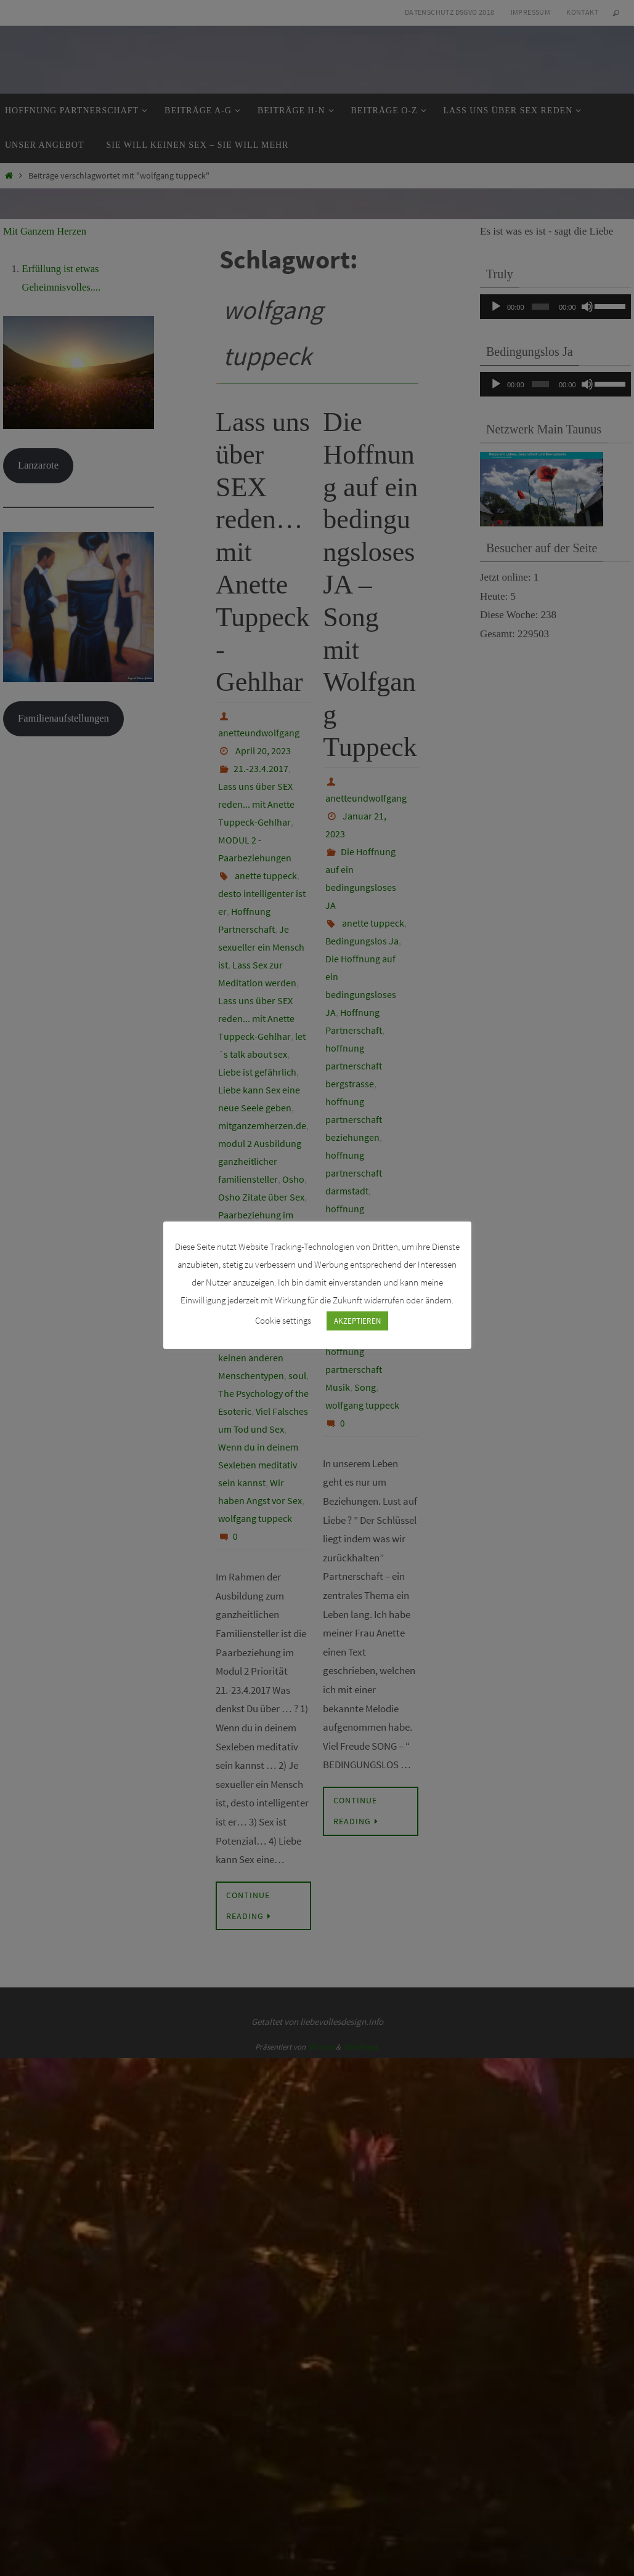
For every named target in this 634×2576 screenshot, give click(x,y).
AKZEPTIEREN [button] (357, 1320)
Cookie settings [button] (283, 1320)
